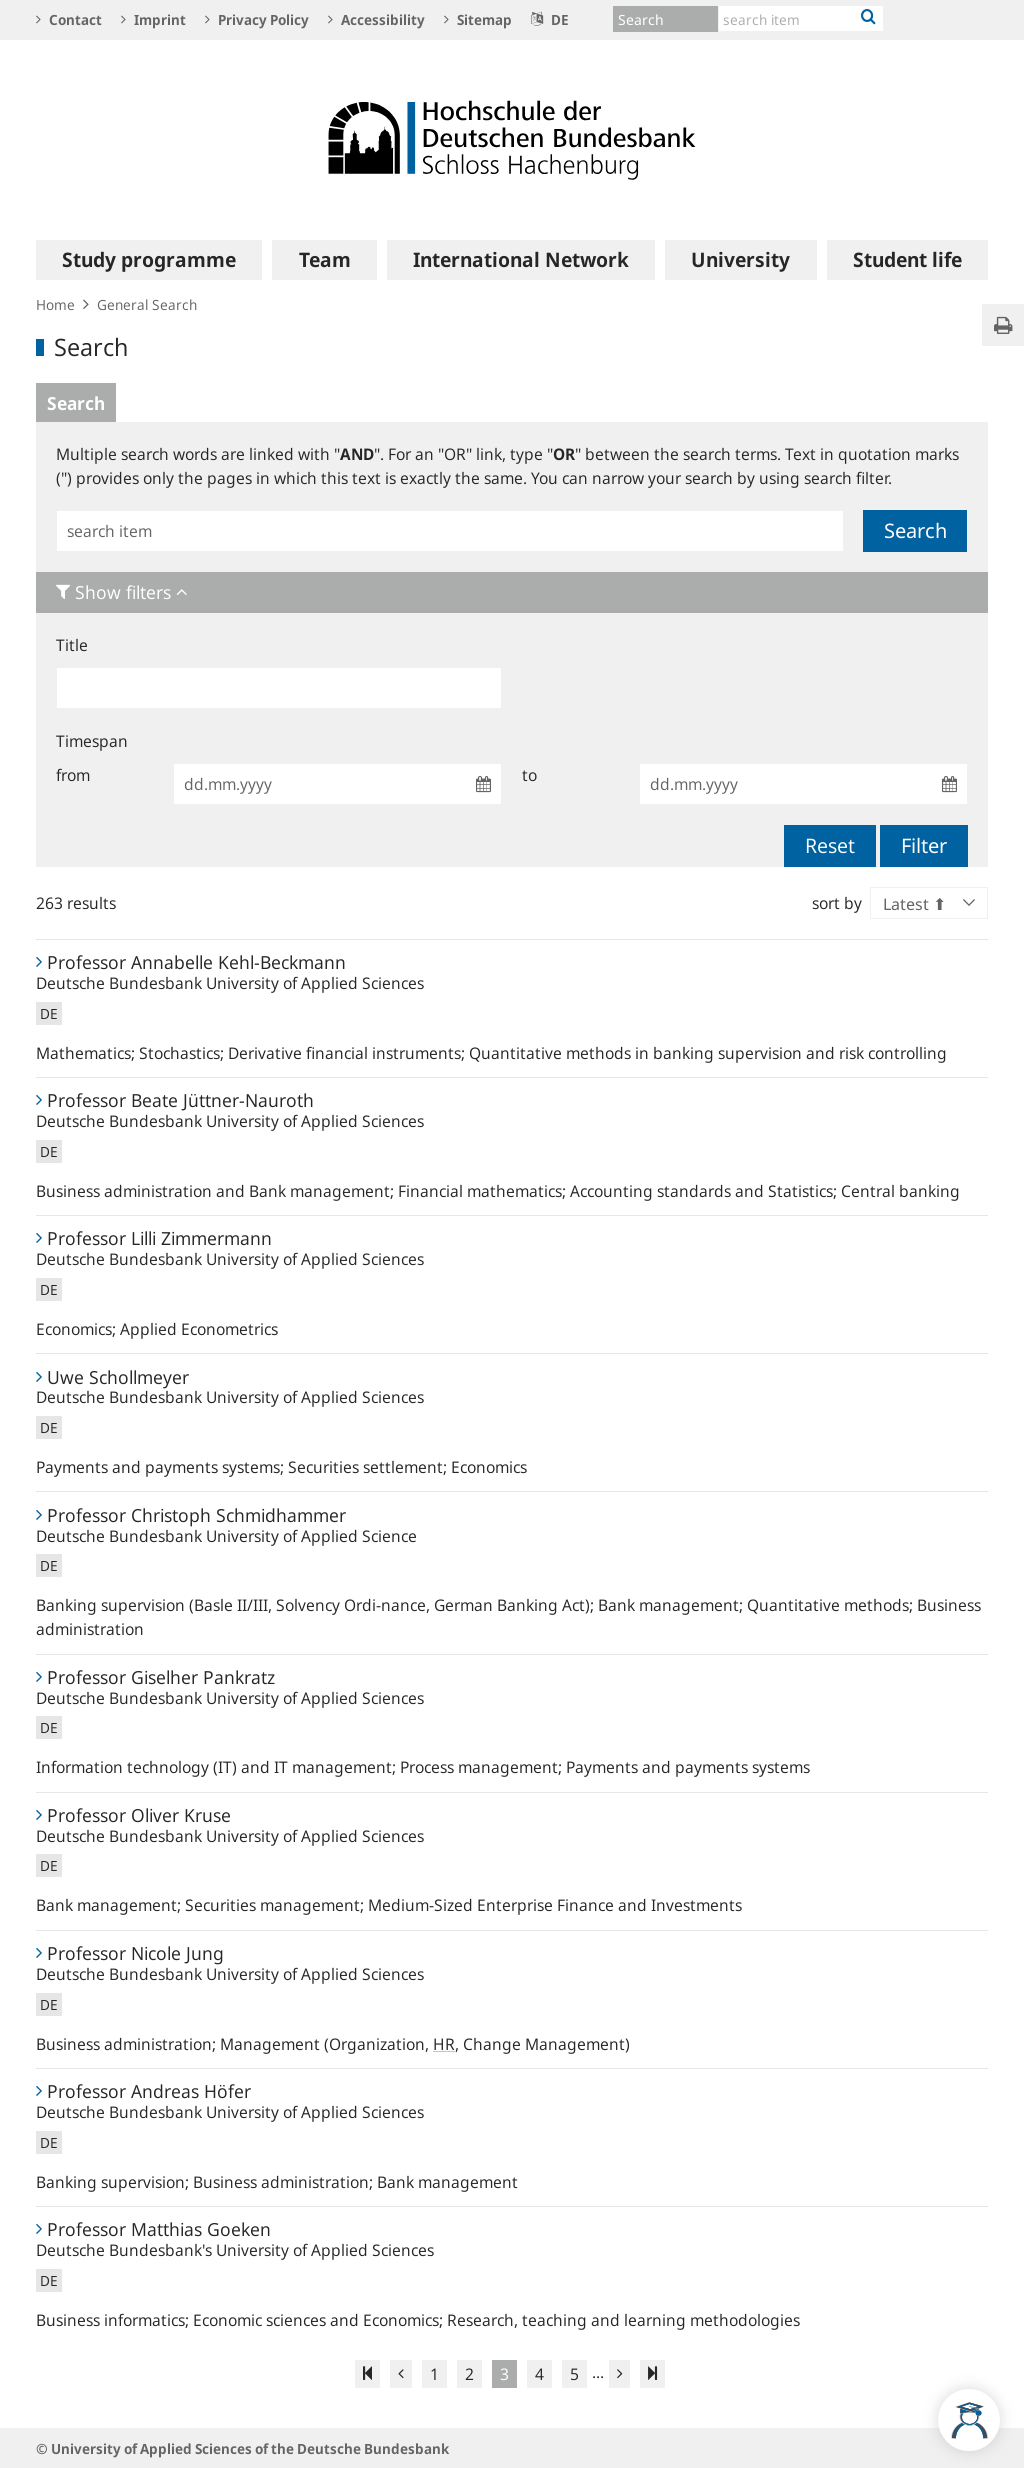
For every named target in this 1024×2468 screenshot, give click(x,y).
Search (76, 403)
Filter (924, 845)
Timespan (92, 741)
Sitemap (478, 19)
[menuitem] (149, 260)
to (529, 775)
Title (72, 645)
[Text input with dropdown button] (801, 18)
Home (55, 304)
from (73, 775)
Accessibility (376, 19)
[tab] (512, 592)
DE (550, 19)
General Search (147, 304)
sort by (837, 903)
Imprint (153, 19)
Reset (830, 845)
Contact (69, 19)
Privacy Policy (257, 19)
